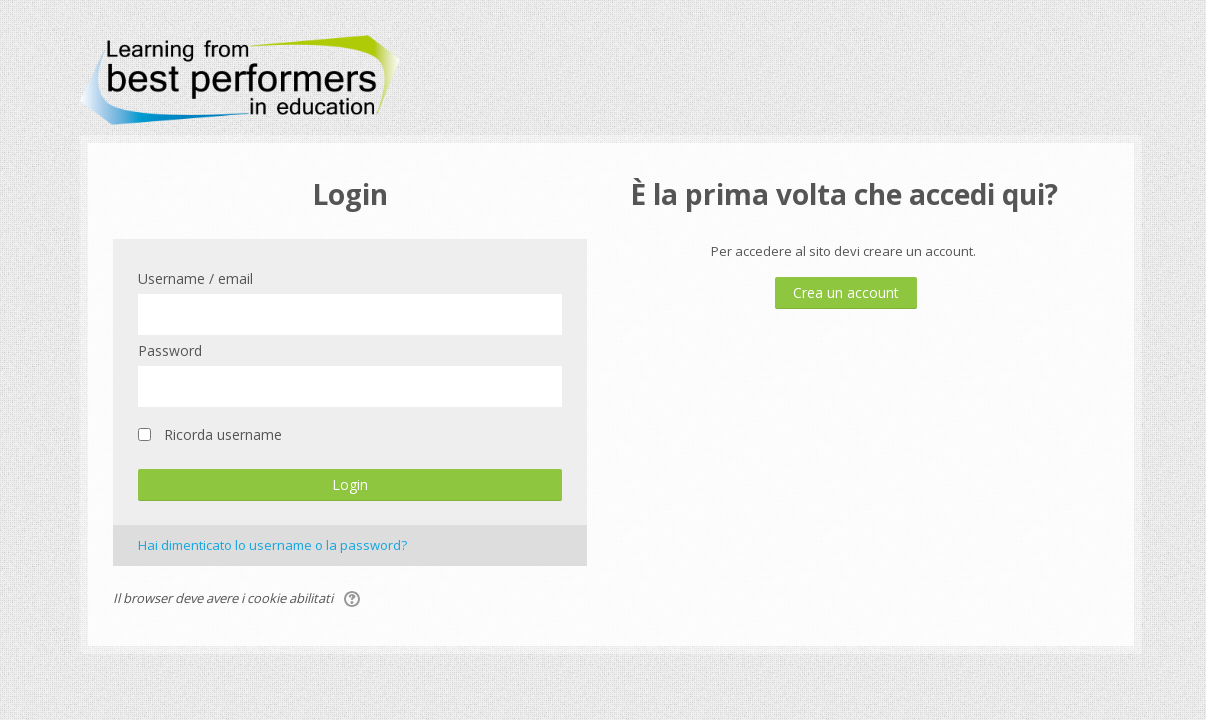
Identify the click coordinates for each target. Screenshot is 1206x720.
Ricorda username (223, 434)
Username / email (195, 278)
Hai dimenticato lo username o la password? (272, 545)
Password (170, 350)
